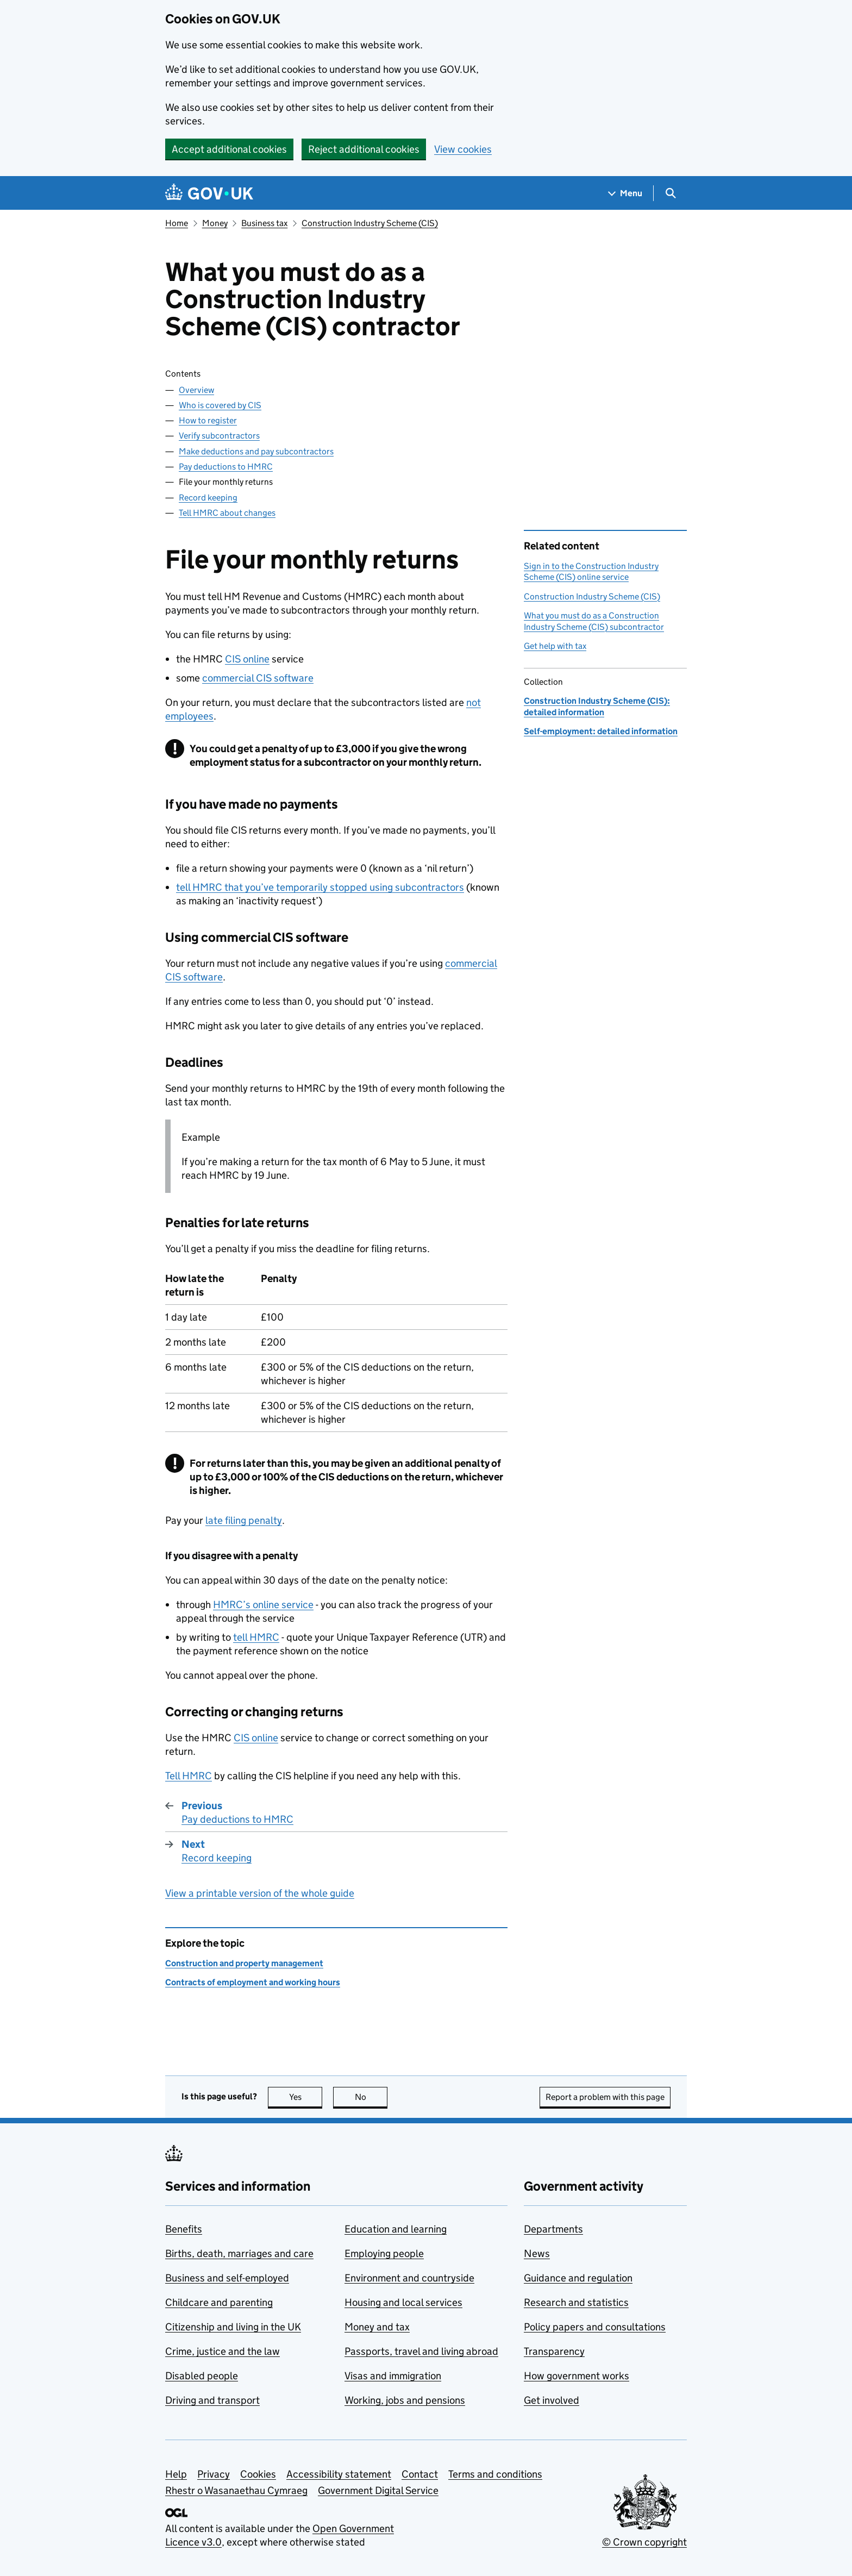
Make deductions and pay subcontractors (256, 451)
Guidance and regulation (578, 2278)
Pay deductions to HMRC (226, 466)
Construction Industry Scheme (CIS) (370, 223)
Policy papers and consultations (595, 2327)
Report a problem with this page (605, 2097)
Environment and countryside (409, 2278)
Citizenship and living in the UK (233, 2327)
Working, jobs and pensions (404, 2400)
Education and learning (395, 2229)
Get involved (551, 2400)
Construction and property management (244, 1963)
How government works (576, 2375)
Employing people (384, 2253)
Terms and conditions (495, 2474)
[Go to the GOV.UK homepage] (209, 193)
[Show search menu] (670, 193)
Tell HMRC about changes (227, 513)
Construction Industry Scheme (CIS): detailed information (597, 706)
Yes (306, 2097)
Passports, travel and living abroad (421, 2351)
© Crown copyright (644, 2542)
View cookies (463, 149)
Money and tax (377, 2327)
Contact (420, 2474)
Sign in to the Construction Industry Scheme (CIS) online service (591, 571)
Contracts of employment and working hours (252, 1982)
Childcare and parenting (219, 2302)
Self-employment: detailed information (601, 731)
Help (176, 2474)
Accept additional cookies (229, 149)
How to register (208, 420)
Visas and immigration (392, 2375)
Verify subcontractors (219, 435)
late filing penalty (243, 1520)
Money (215, 223)
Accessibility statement (338, 2474)
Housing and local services (403, 2302)
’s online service (263, 1604)
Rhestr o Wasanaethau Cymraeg (236, 2490)
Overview (196, 390)
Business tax (264, 223)
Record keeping (208, 497)
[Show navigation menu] (625, 193)
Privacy (213, 2474)
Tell (188, 1776)
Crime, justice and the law (222, 2351)
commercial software (258, 678)
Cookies (258, 2474)
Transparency (554, 2351)
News (537, 2253)
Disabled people (201, 2375)
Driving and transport (212, 2400)
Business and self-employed (227, 2278)
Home (176, 223)
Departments (553, 2229)
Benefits (183, 2229)
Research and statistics (576, 2302)
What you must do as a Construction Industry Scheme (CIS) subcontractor (594, 621)
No (371, 2097)
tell (256, 1637)
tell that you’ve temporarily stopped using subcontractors (320, 887)
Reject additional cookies (363, 149)
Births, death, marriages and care (239, 2253)
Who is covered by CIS (220, 405)
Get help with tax (555, 646)
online (247, 659)
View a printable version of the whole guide (259, 1893)
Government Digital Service (378, 2490)
